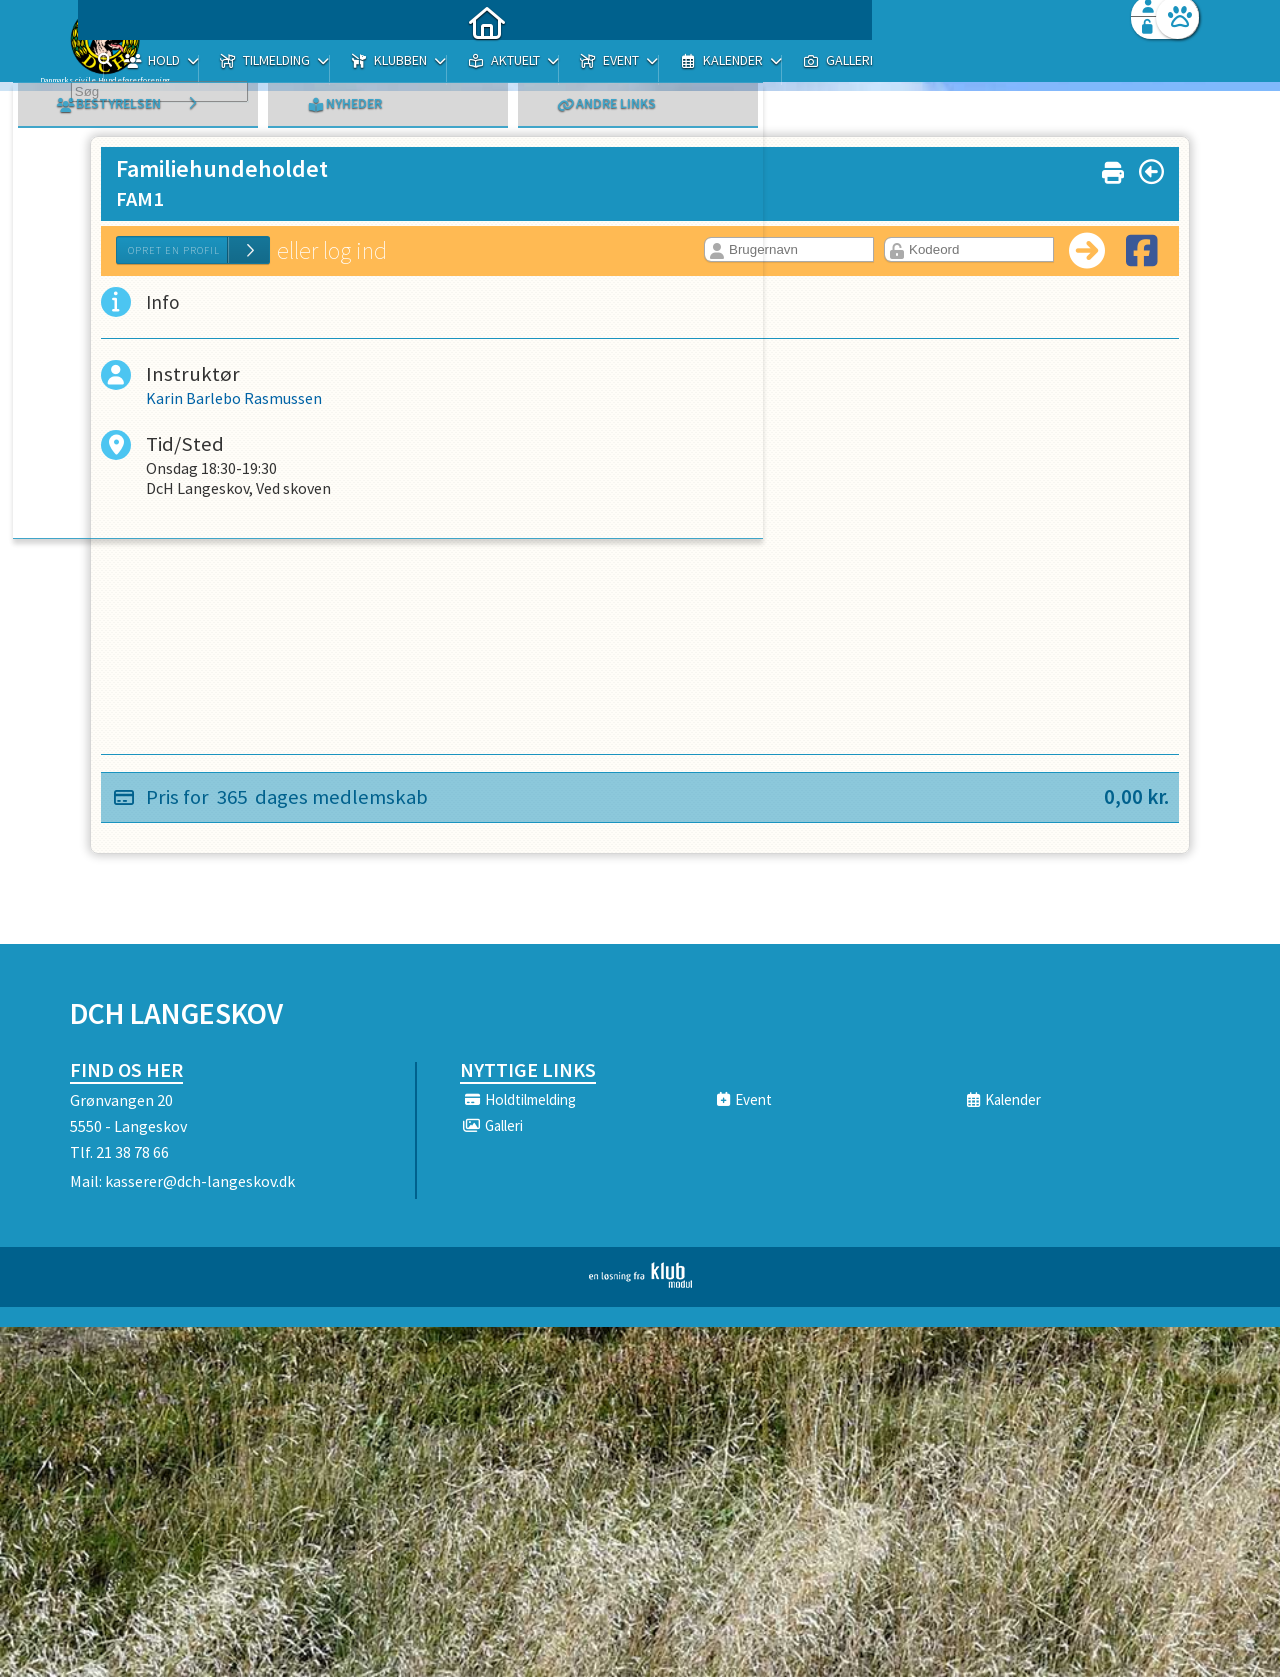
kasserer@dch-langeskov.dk (200, 1181)
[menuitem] (195, 67)
